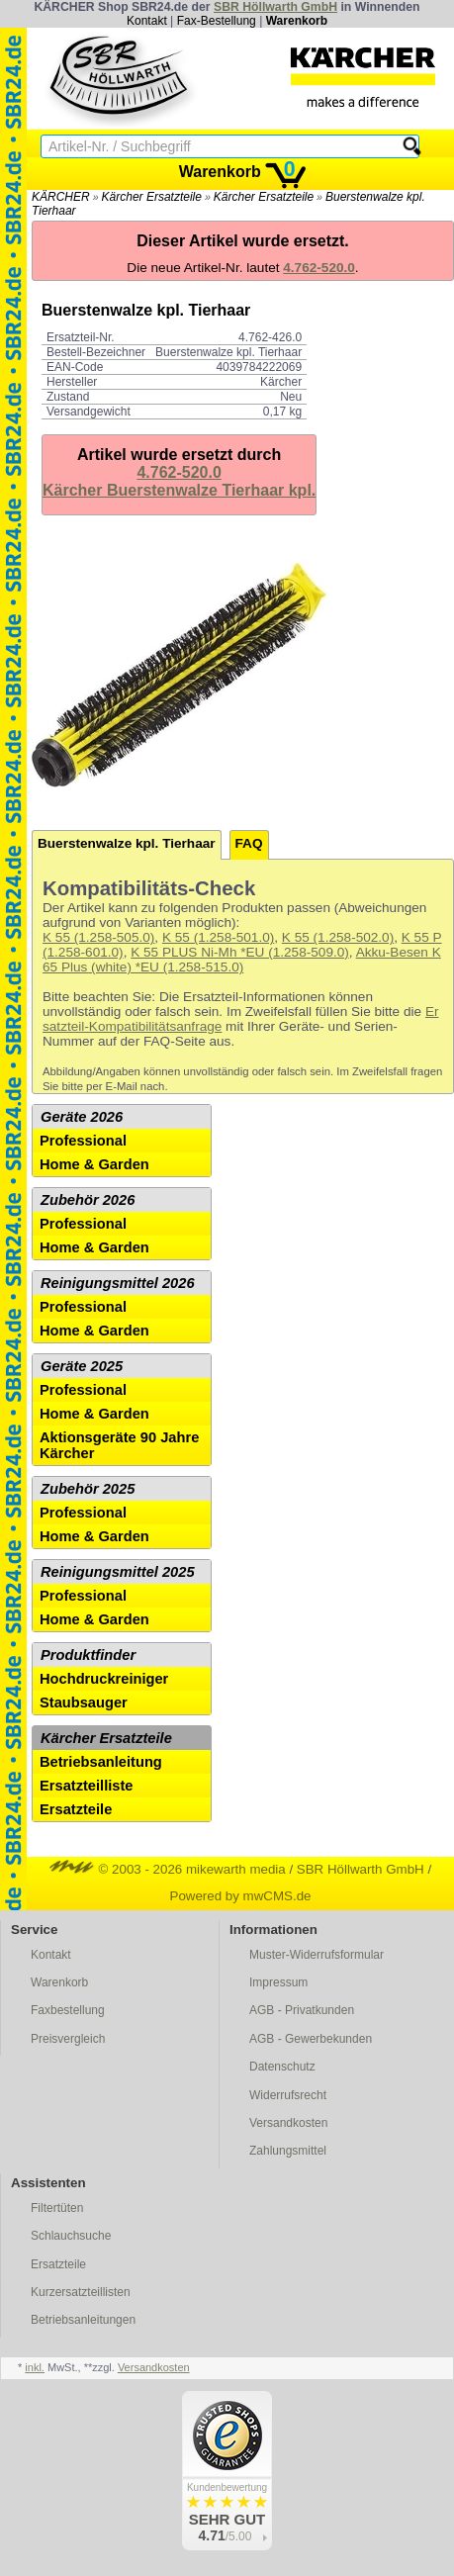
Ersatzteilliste (87, 1786)
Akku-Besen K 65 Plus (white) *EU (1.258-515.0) (242, 959)
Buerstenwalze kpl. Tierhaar (127, 843)
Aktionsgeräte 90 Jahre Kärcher (119, 1445)
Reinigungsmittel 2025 (118, 1572)
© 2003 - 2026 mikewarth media (167, 1869)
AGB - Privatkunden (301, 2010)
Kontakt (147, 21)
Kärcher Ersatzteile (152, 197)
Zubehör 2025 (88, 1489)
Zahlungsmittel (287, 2151)
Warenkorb (296, 21)
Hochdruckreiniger (104, 1679)
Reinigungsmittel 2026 (118, 1283)
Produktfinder (88, 1655)
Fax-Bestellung (216, 21)
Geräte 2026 (82, 1117)
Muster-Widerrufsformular (316, 1955)
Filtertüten (57, 2208)
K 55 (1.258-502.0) (338, 937)
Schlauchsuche (71, 2236)
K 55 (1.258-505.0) (98, 937)
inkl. (35, 2367)
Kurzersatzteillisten (81, 2292)
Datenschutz (282, 2066)
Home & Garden (94, 1164)
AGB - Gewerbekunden (310, 2039)
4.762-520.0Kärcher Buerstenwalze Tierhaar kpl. (179, 481)
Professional (83, 1141)
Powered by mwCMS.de (241, 1895)
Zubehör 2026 (88, 1200)
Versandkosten (288, 2123)
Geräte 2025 (82, 1366)
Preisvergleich (68, 2039)
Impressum (278, 1982)
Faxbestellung (68, 2010)
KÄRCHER (61, 197)
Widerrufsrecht (287, 2095)
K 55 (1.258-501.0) (218, 937)
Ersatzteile (76, 1809)
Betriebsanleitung (101, 1762)
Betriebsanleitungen (83, 2320)
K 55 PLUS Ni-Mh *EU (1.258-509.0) (240, 952)
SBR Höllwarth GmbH (275, 7)
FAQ (249, 843)
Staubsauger (84, 1702)
